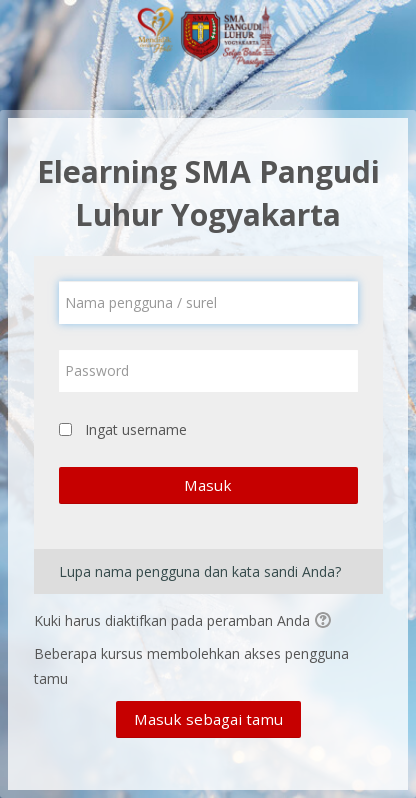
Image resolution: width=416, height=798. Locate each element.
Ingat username (136, 429)
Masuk (208, 485)
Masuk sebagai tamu (208, 719)
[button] (326, 622)
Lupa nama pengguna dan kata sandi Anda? (200, 571)
